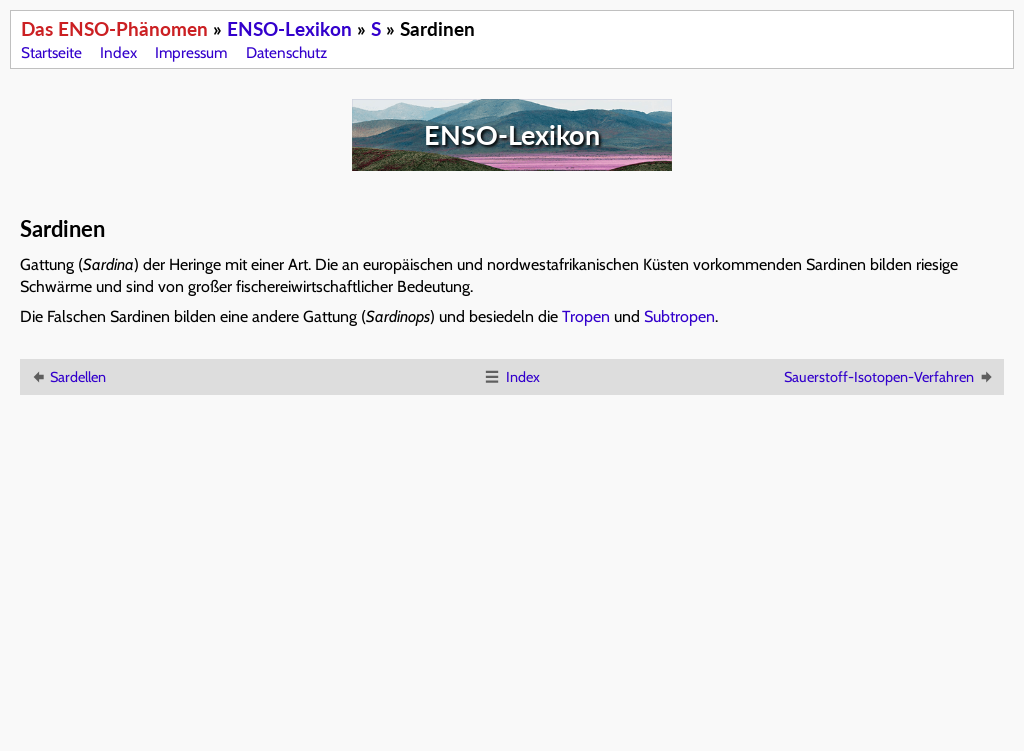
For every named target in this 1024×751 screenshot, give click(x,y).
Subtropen (679, 316)
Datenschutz (286, 52)
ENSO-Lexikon (289, 28)
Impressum (191, 52)
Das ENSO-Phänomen (114, 28)
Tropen (586, 316)
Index (118, 52)
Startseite (51, 52)
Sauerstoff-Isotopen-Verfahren (889, 377)
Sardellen (67, 377)
